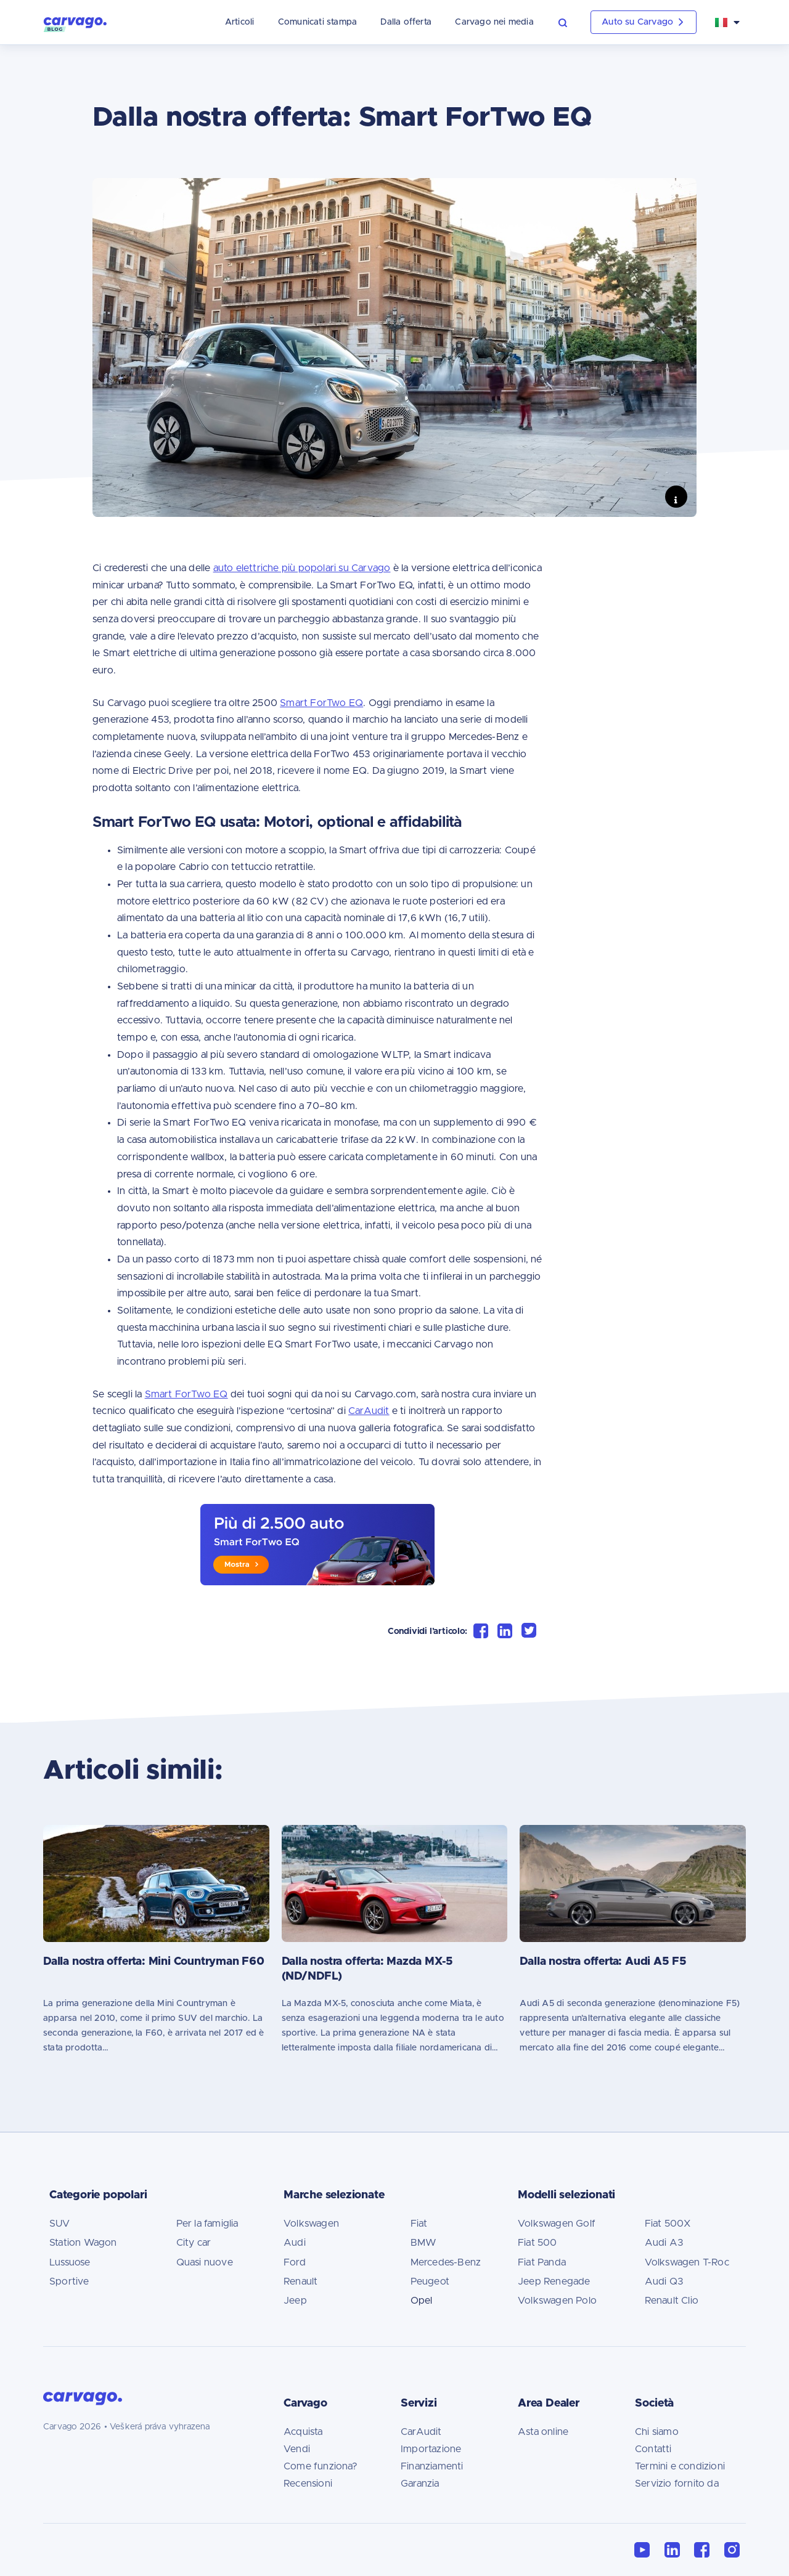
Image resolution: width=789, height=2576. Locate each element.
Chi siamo (657, 2432)
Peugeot (430, 2281)
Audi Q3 (664, 2281)
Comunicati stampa (294, 22)
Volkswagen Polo (557, 2301)
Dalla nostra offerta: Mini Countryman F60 (153, 1961)
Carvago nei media (472, 22)
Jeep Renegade (554, 2281)
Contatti (653, 2449)
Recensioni (308, 2484)
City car (193, 2243)
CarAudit (421, 2432)
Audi (295, 2243)
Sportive (69, 2281)
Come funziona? (321, 2466)
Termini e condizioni (680, 2466)
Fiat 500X (668, 2224)
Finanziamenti (432, 2466)
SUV (59, 2224)
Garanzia (420, 2484)
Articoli (217, 22)
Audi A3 (664, 2243)
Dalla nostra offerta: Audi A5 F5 (603, 1961)
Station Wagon (83, 2243)
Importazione (431, 2449)
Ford (295, 2262)
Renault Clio (671, 2301)
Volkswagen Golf (556, 2224)
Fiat (419, 2224)
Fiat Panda (542, 2262)
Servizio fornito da (677, 2484)
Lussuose (70, 2262)
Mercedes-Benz (446, 2262)
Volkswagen (311, 2224)
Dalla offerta (383, 22)
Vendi (297, 2449)
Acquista (303, 2432)
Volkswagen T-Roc (687, 2262)
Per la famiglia (207, 2224)
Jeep (295, 2301)
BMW (424, 2243)
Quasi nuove (204, 2262)
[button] (548, 22)
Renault (300, 2281)
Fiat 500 (537, 2243)
